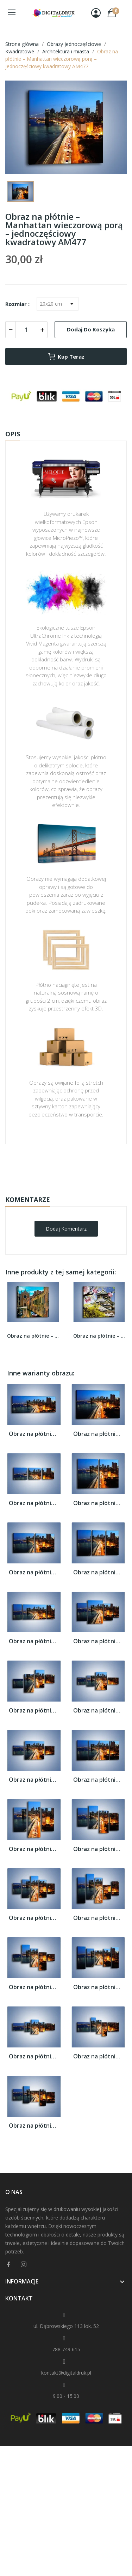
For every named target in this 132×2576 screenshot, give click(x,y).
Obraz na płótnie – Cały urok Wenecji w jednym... (33, 1335)
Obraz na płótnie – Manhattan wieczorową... (34, 1434)
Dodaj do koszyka (91, 329)
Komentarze (27, 1199)
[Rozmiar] (57, 304)
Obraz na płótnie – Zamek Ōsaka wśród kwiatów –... (99, 1335)
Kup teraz (66, 356)
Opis (12, 434)
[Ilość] (26, 329)
